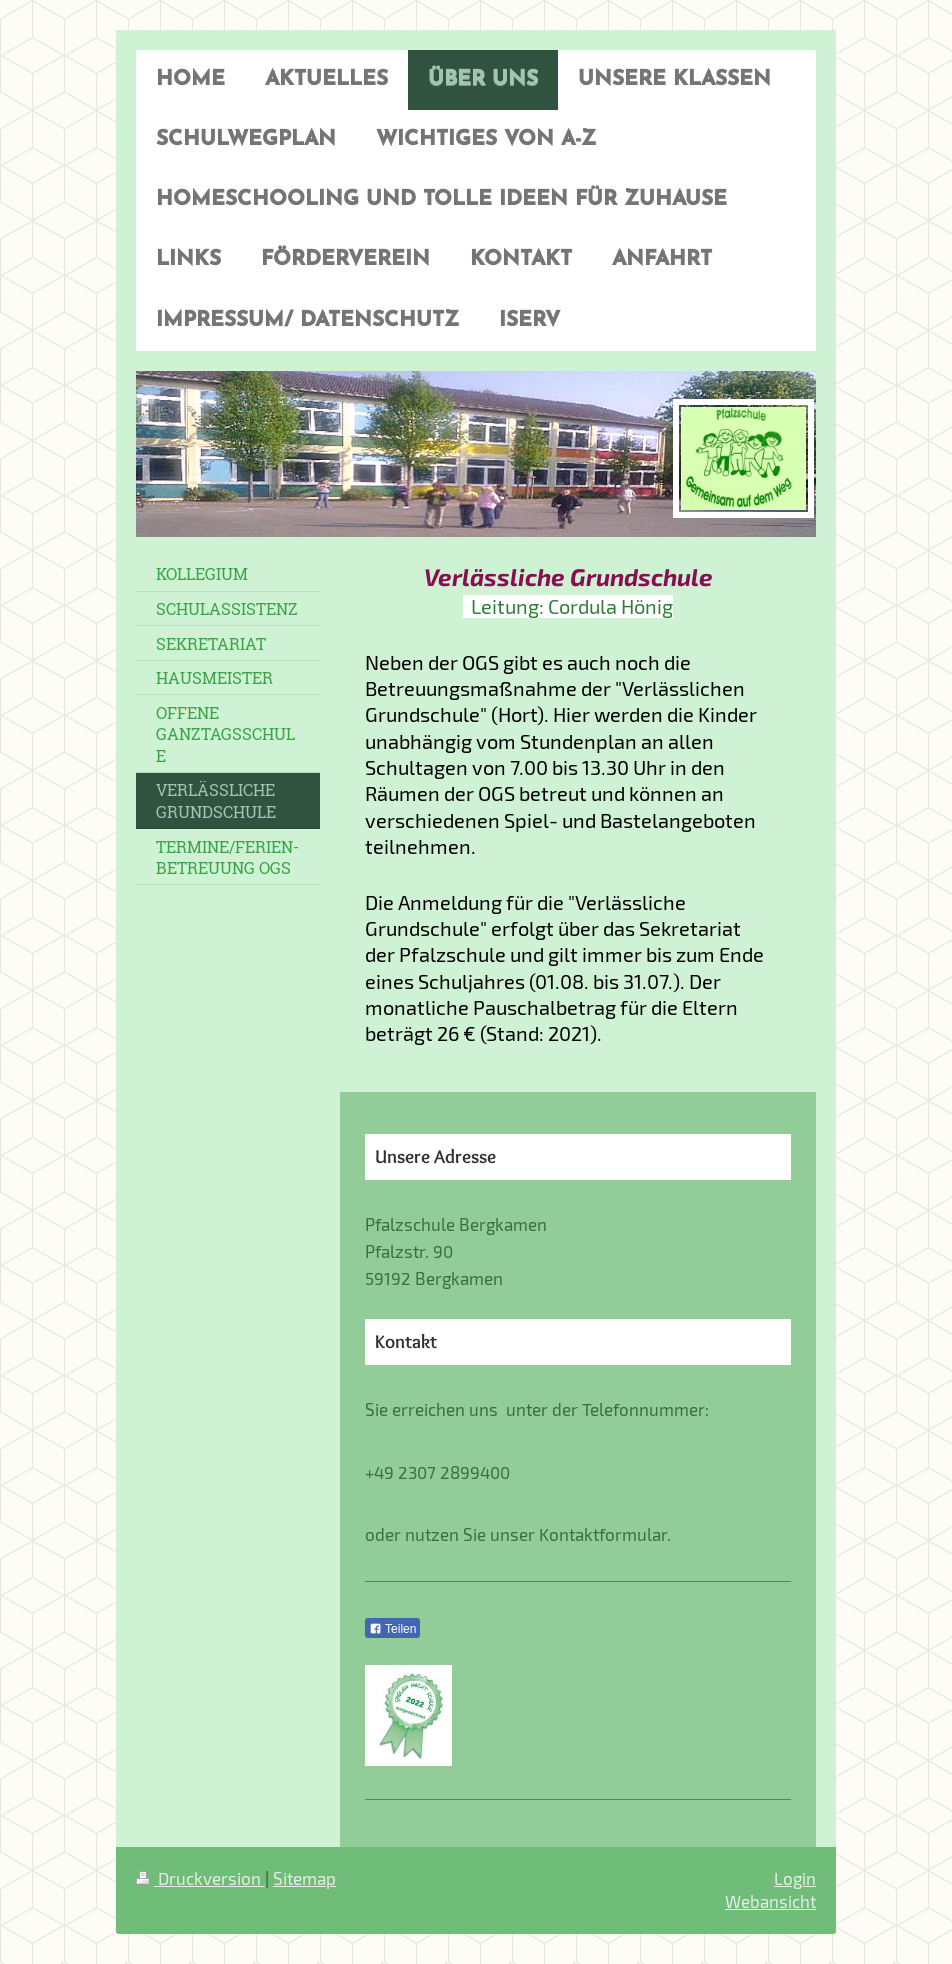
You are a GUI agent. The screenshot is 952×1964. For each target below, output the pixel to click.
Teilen (392, 1629)
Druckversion (200, 1878)
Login (795, 1878)
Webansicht (770, 1901)
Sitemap (304, 1878)
